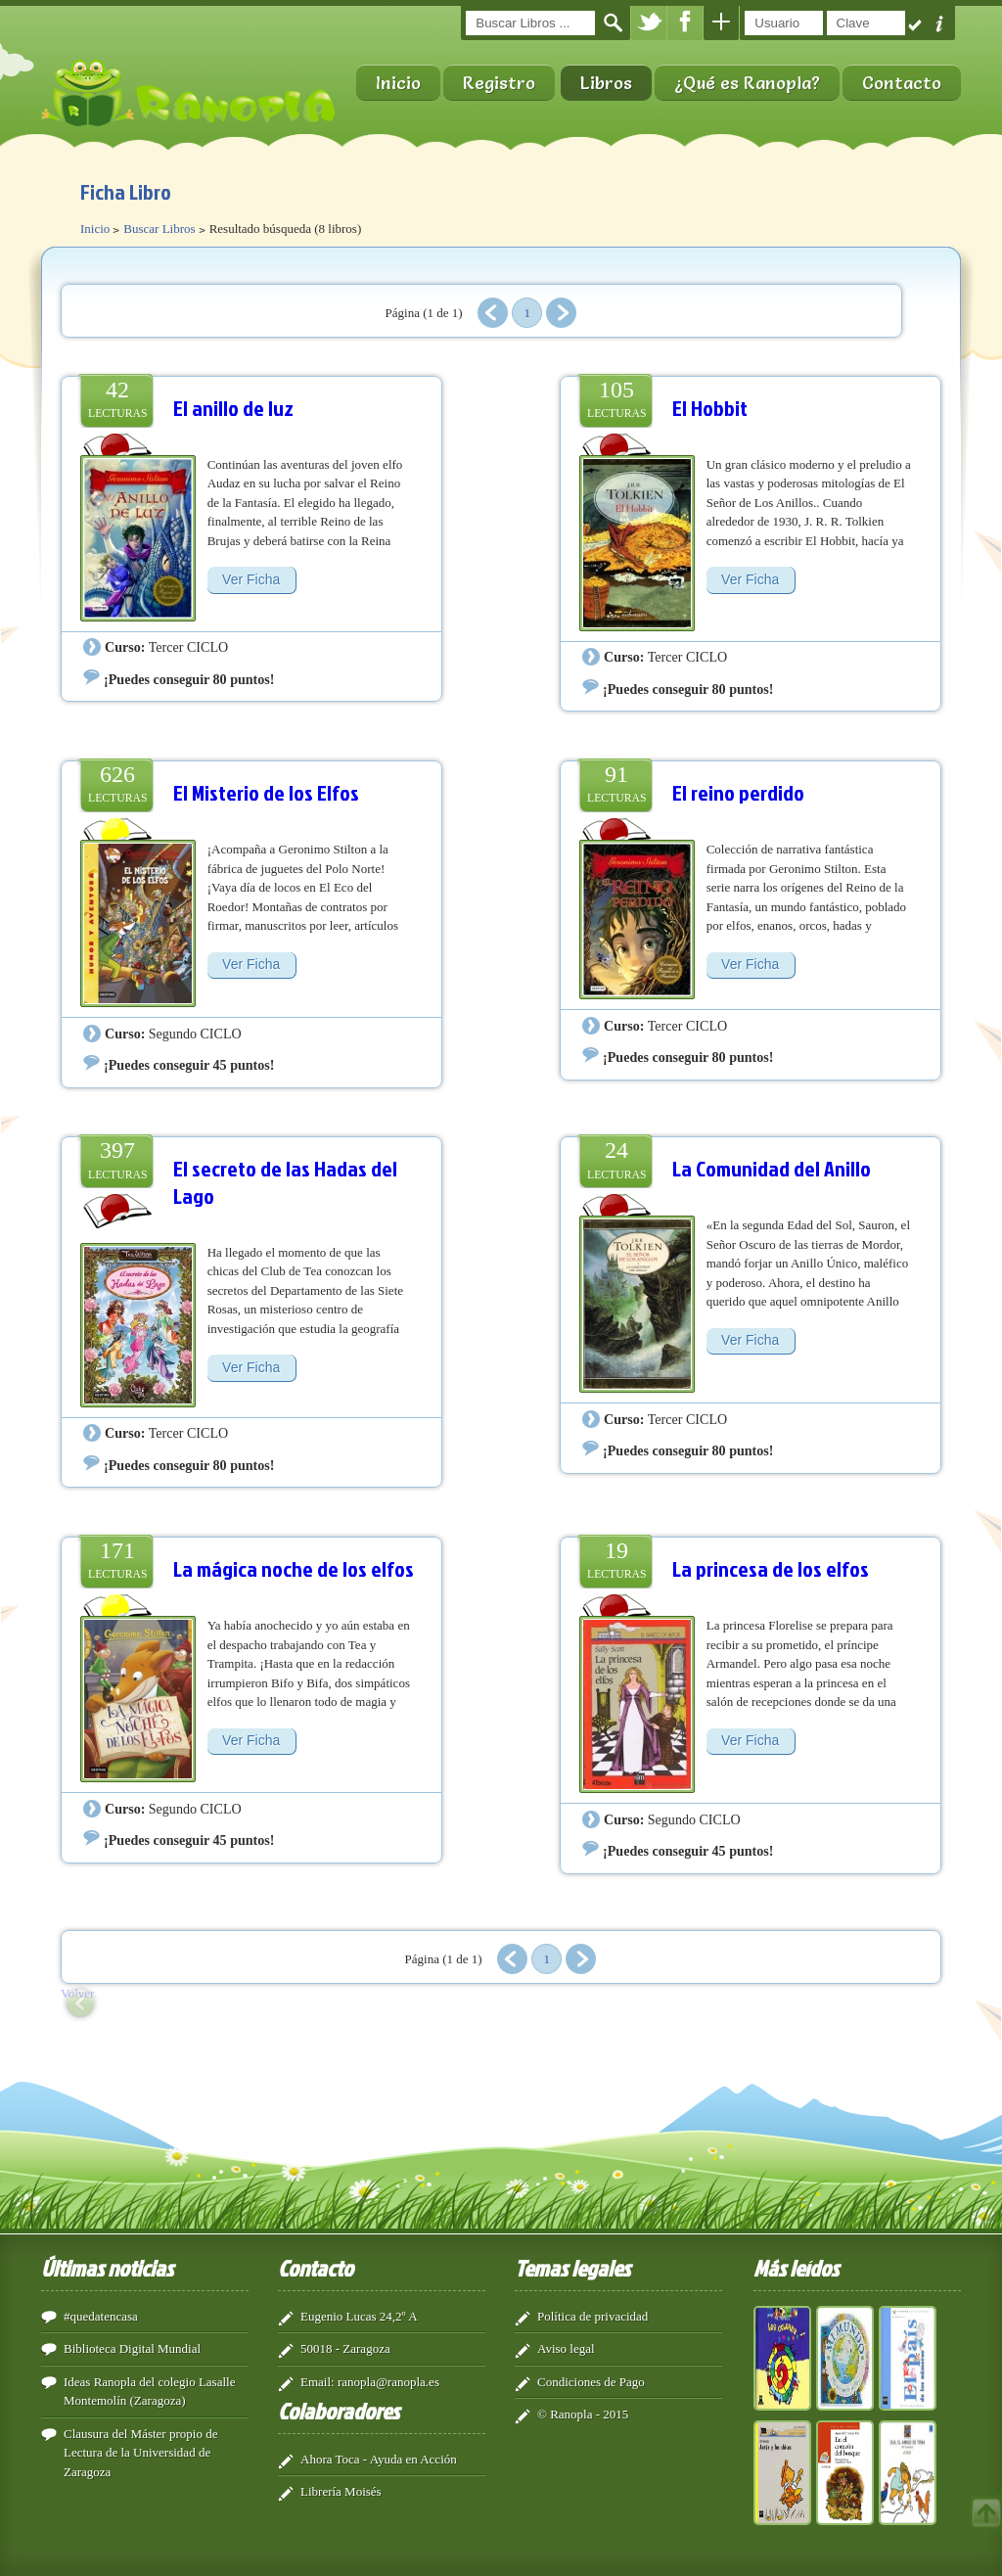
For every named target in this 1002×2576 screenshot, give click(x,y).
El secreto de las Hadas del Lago (285, 1182)
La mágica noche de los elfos (293, 1568)
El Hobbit (710, 407)
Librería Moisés (341, 2491)
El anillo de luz (233, 407)
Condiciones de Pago (591, 2381)
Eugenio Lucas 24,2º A (359, 2316)
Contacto (901, 82)
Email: (317, 2381)
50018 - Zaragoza (345, 2348)
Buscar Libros (159, 228)
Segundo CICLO (195, 1033)
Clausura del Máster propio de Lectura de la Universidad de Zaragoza (140, 2452)
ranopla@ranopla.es (388, 2381)
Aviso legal (566, 2348)
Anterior (493, 313)
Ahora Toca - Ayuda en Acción (378, 2459)
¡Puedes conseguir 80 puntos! (189, 679)
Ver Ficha (251, 579)
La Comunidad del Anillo (771, 1168)
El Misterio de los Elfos (266, 792)
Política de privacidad (592, 2316)
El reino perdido (738, 792)
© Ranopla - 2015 (582, 2414)
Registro (499, 82)
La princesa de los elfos (770, 1568)
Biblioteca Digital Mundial (132, 2348)
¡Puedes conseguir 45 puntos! (189, 1065)
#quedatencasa (101, 2316)
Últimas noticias (107, 2267)
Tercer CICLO (188, 647)
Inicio (398, 82)
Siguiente (561, 313)
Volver (77, 1993)
